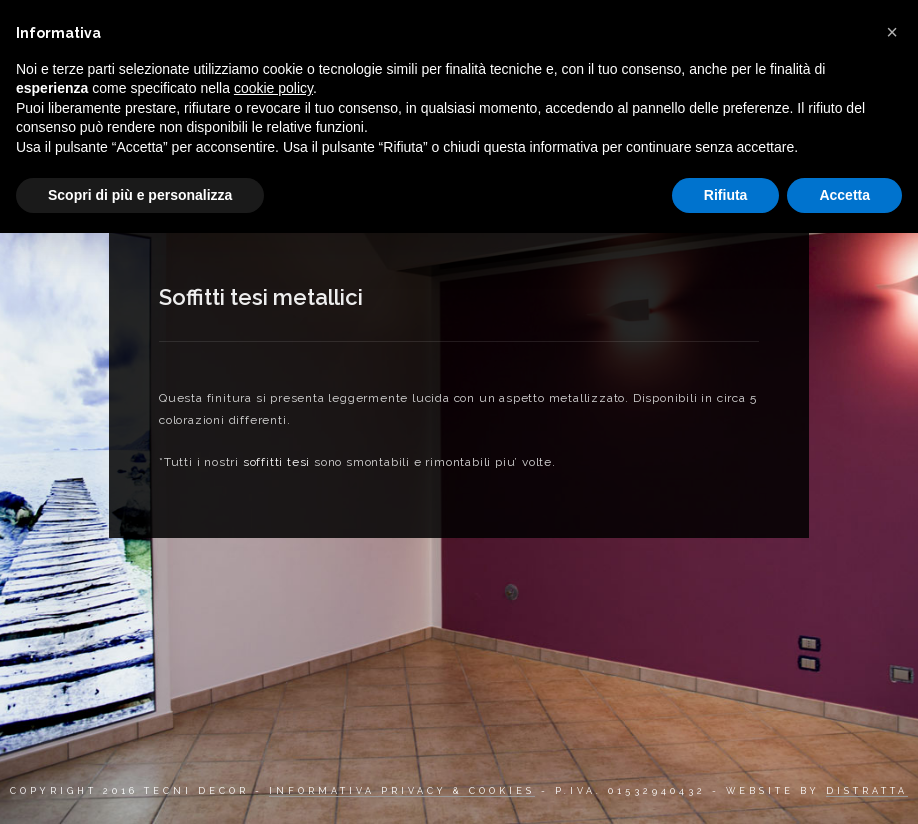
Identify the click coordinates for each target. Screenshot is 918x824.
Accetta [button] (844, 195)
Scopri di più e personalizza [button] (140, 195)
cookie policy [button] (273, 88)
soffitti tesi (276, 462)
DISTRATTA (867, 791)
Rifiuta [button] (726, 195)
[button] (892, 32)
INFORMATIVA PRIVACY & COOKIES (402, 791)
